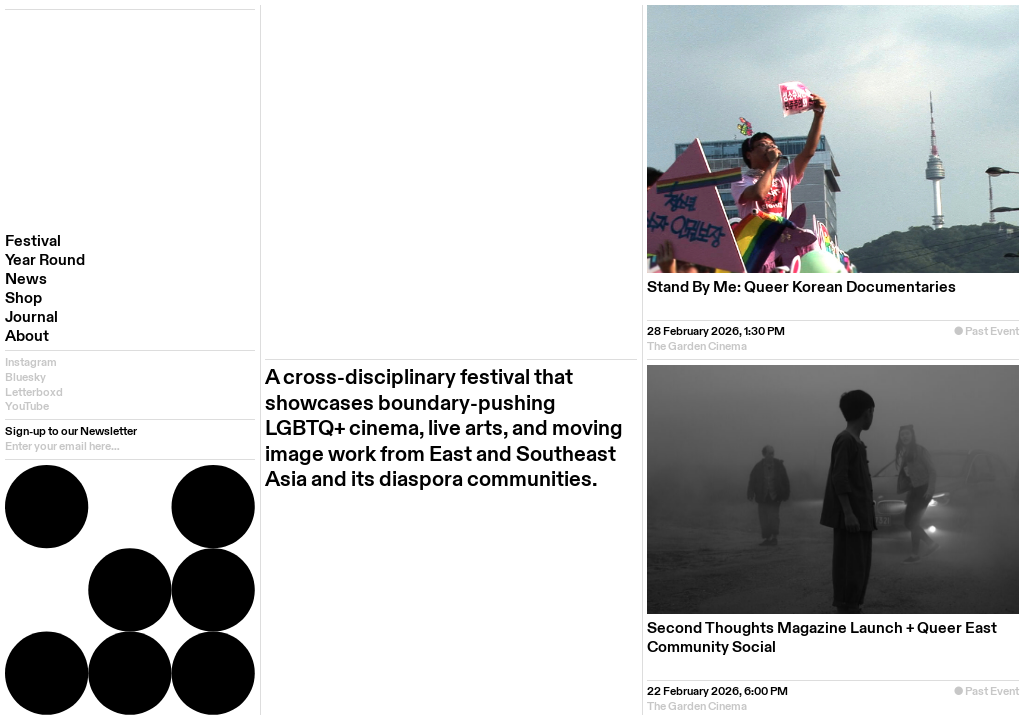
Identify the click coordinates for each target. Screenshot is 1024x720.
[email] (130, 446)
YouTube (27, 406)
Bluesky (25, 377)
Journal (31, 317)
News (26, 279)
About (27, 336)
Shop (23, 298)
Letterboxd (34, 392)
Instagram (31, 362)
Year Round (45, 260)
